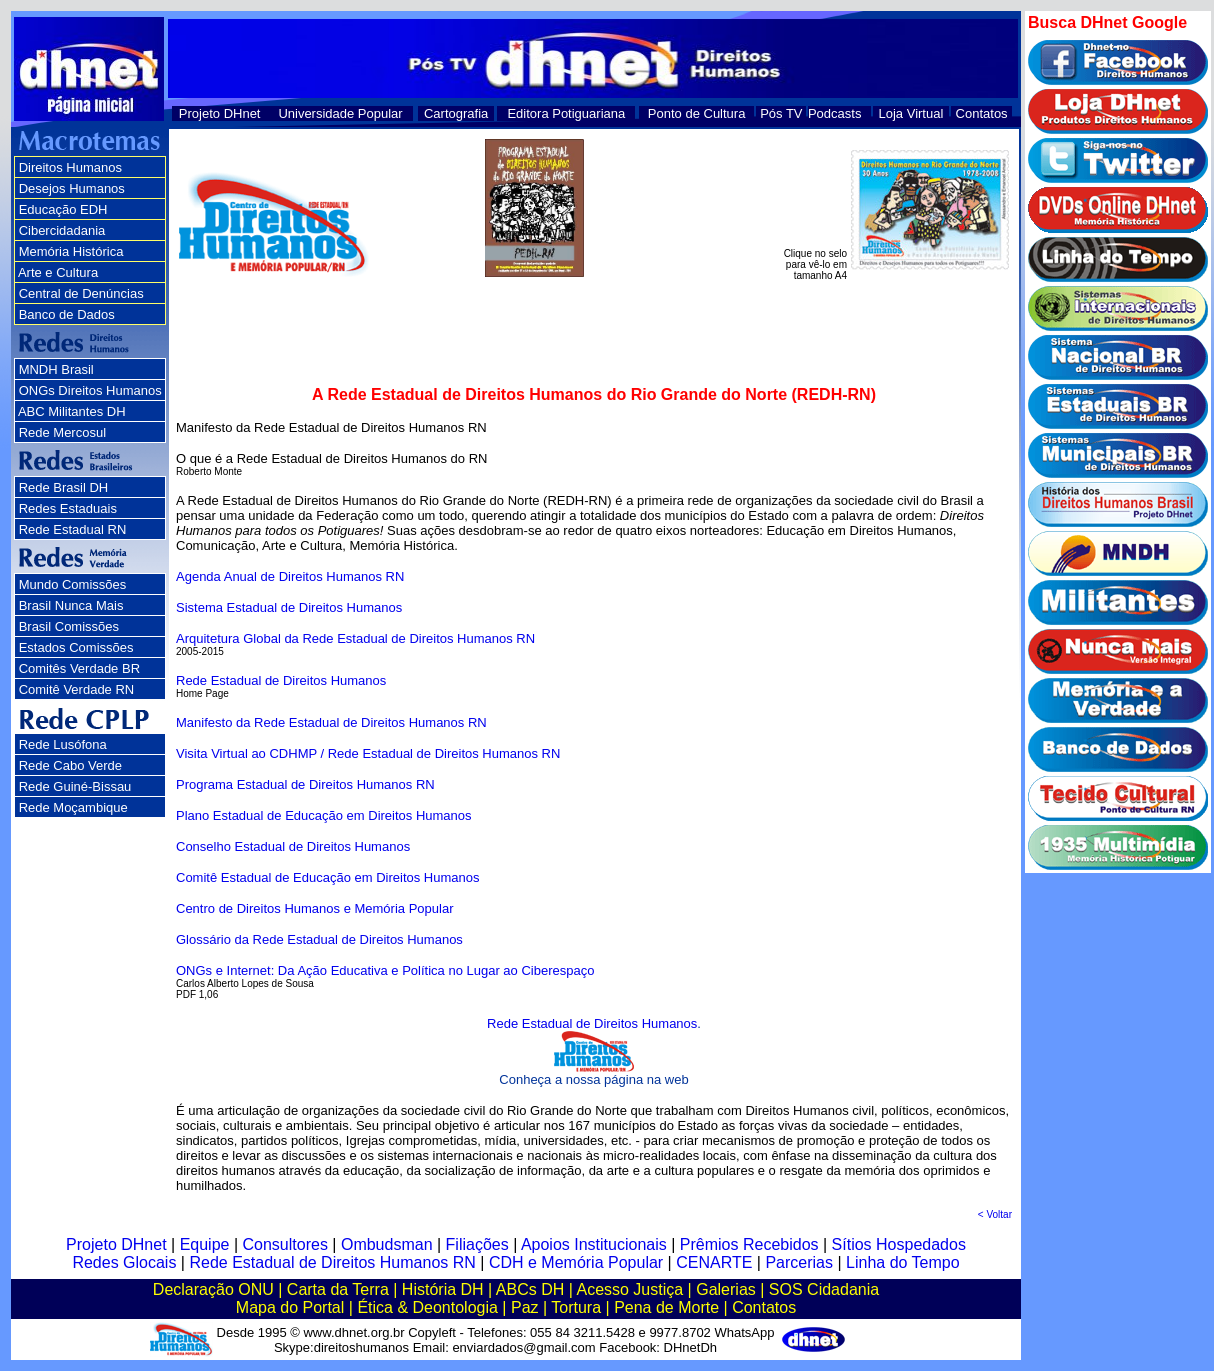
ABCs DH (530, 1289)
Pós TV (781, 113)
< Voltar (995, 1214)
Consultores (285, 1244)
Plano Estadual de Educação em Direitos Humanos (324, 815)
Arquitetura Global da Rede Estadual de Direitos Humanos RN (355, 638)
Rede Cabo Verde (70, 765)
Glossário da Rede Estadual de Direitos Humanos (319, 939)
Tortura (576, 1307)
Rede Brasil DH (64, 487)
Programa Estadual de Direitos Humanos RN (305, 784)
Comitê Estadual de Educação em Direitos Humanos (327, 877)
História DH (443, 1289)
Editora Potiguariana (566, 113)
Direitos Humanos (70, 167)
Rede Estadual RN (73, 529)
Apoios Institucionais (594, 1244)
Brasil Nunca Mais (71, 605)
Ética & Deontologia (427, 1307)
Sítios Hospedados (899, 1244)
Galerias (726, 1289)
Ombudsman (387, 1244)
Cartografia (456, 113)
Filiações (477, 1244)
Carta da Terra (338, 1289)
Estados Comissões (76, 647)
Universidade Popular (340, 113)
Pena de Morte (666, 1307)
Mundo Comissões (73, 584)
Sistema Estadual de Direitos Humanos (289, 607)
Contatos (982, 113)
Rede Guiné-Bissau (75, 786)
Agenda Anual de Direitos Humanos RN (290, 576)
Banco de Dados (67, 314)
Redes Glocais (124, 1262)
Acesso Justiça (629, 1289)
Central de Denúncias (81, 293)
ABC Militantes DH (72, 411)
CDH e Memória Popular (576, 1262)
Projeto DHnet (220, 113)
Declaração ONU (213, 1289)
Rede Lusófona (63, 744)
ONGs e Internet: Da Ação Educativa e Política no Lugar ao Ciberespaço (385, 970)
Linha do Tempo (903, 1262)
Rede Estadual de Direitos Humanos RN (332, 1262)
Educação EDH (63, 209)
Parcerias (799, 1262)
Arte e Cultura (58, 272)
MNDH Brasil (56, 369)
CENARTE (714, 1262)
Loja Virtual (911, 113)
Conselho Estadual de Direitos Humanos (293, 846)
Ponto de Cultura (697, 113)
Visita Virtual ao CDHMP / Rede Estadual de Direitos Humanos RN (368, 753)
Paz (525, 1307)
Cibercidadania (62, 230)
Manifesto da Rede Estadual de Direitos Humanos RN (331, 722)
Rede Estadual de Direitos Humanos (281, 680)
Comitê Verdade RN (77, 689)
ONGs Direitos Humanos (90, 390)
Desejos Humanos (72, 188)
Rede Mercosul (62, 432)
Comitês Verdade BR (79, 668)
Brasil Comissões (69, 626)
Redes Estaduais (68, 508)
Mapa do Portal (290, 1307)
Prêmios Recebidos (749, 1244)
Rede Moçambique (73, 807)
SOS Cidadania (824, 1289)
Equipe (205, 1244)
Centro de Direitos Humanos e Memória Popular (314, 908)
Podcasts (834, 113)
